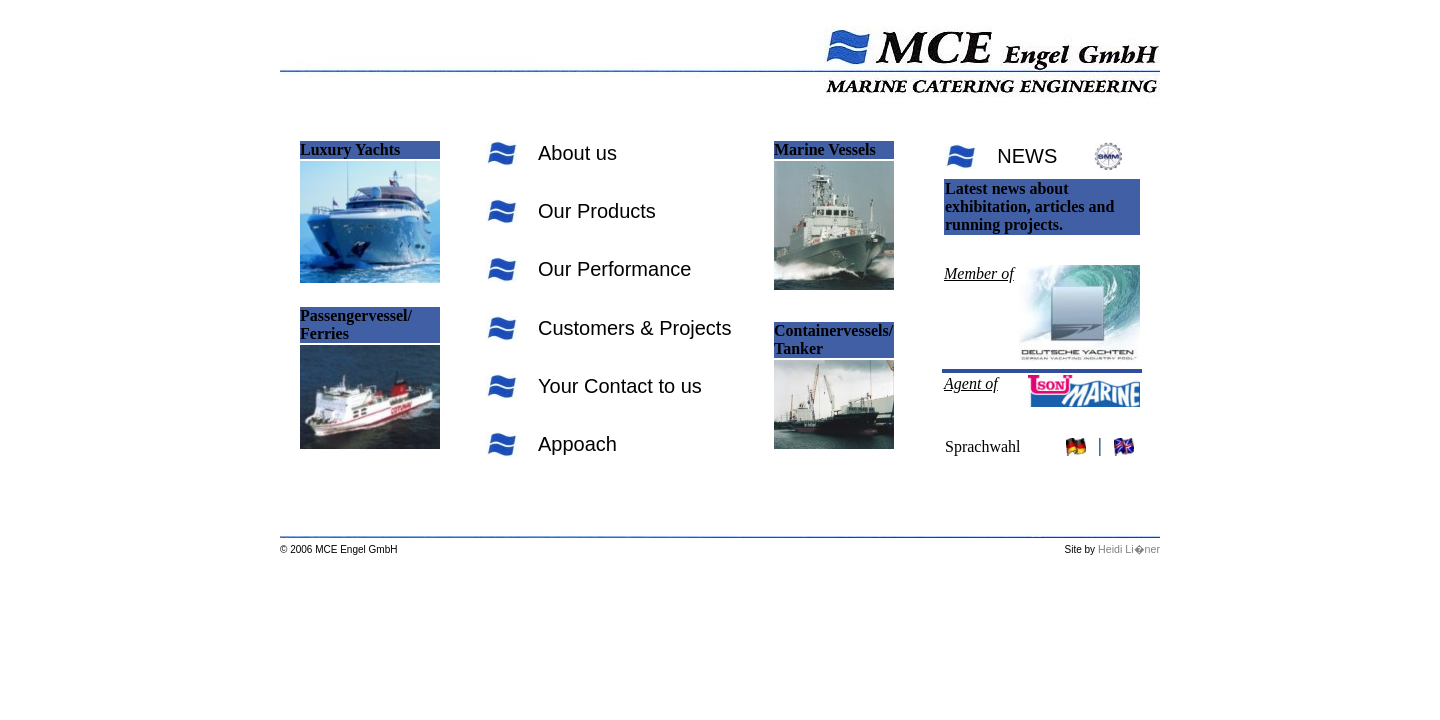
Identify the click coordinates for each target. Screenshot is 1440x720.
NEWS (1027, 156)
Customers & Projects (634, 328)
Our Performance (614, 269)
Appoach (577, 444)
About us (577, 153)
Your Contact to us (620, 386)
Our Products (597, 211)
